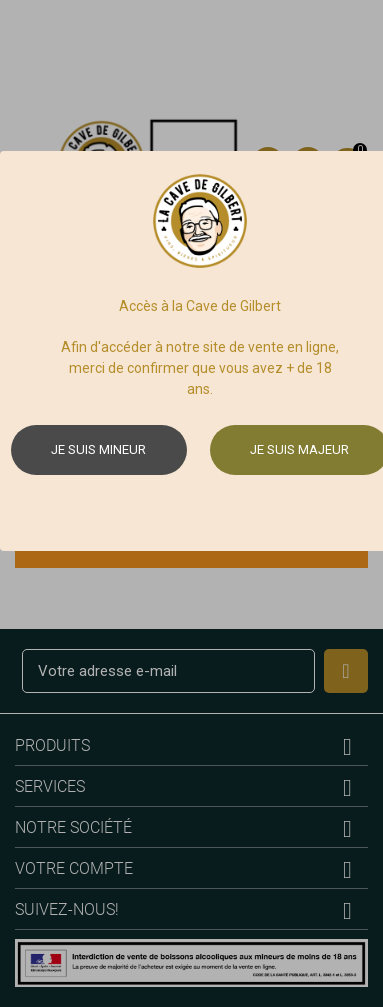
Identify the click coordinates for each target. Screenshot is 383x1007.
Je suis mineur (98, 449)
